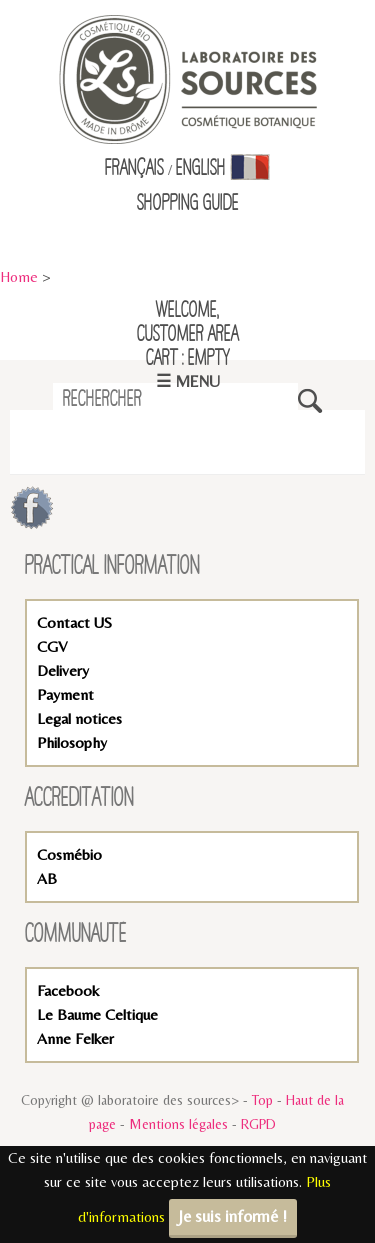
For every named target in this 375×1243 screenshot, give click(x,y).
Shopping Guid (184, 204)
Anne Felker (75, 1038)
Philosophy (72, 742)
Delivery (63, 670)
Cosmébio (69, 854)
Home (19, 276)
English (201, 169)
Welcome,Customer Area (188, 323)
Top (262, 1100)
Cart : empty (188, 359)
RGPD (258, 1124)
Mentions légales (178, 1124)
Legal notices (79, 718)
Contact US (74, 622)
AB (47, 878)
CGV (52, 646)
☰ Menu (188, 381)
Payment (65, 694)
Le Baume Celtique (97, 1014)
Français (134, 169)
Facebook (68, 990)
